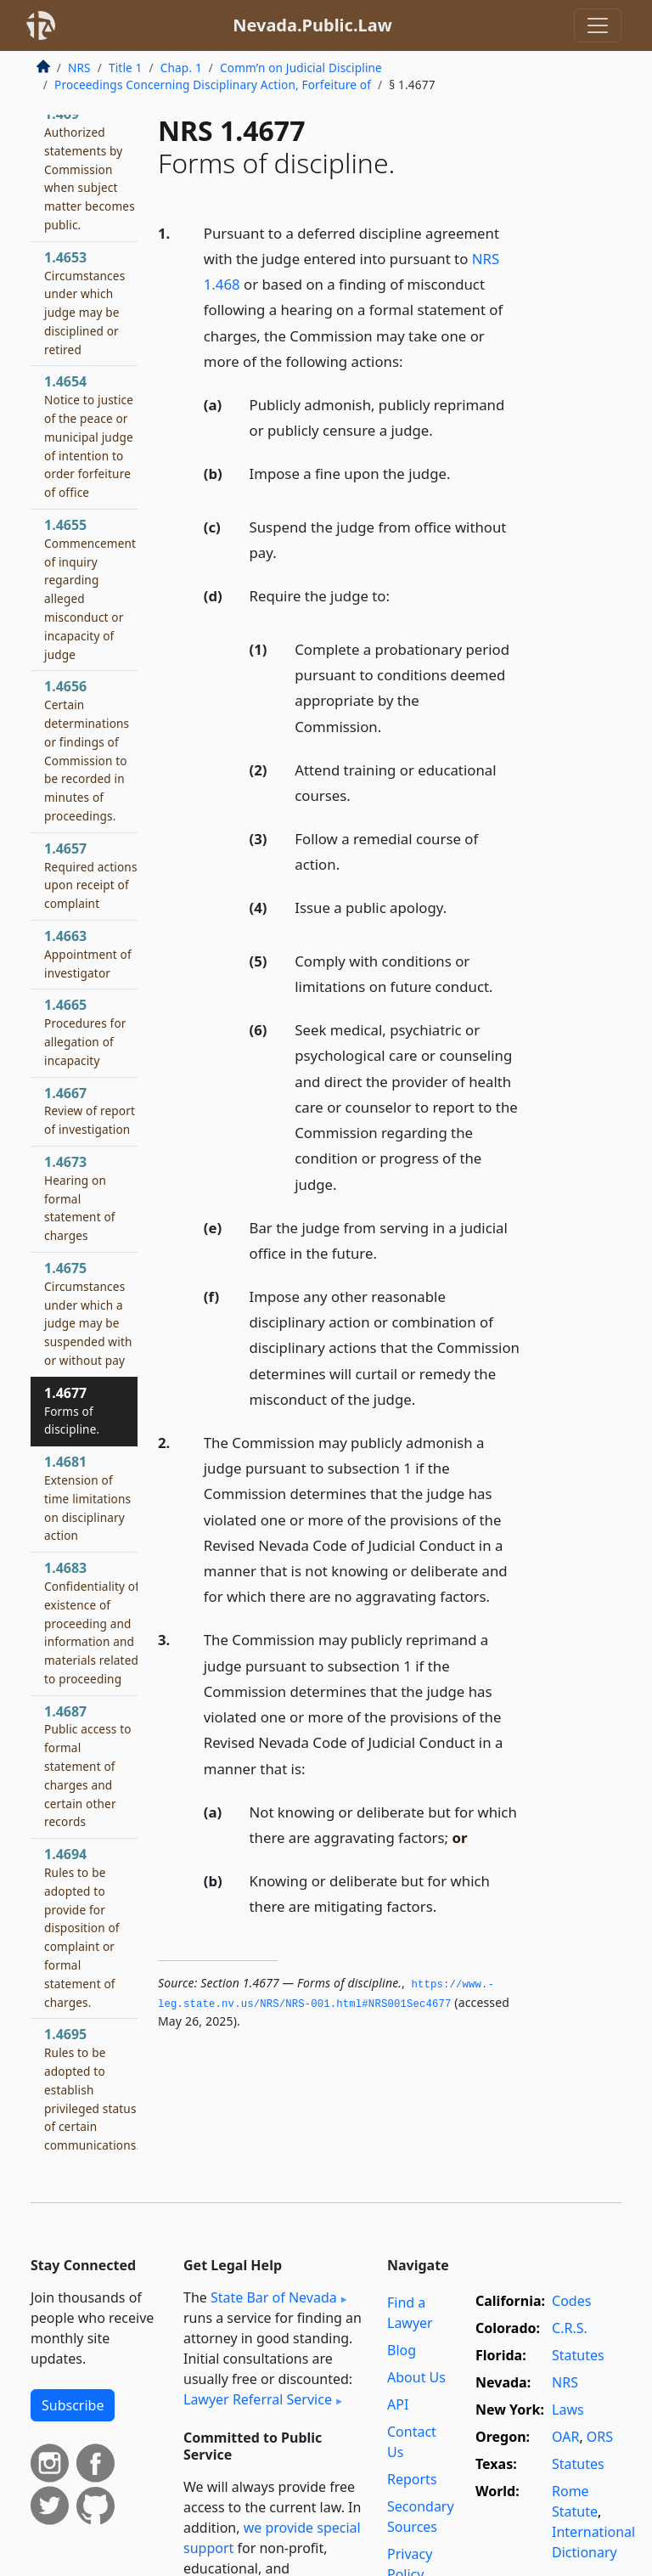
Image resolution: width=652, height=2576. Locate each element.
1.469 (89, 168)
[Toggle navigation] (597, 25)
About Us (416, 2377)
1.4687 (88, 1766)
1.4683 (91, 1623)
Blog (401, 2350)
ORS (600, 2436)
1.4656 (86, 750)
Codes (571, 2300)
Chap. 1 (181, 67)
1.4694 (82, 1927)
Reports (412, 2479)
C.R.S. (569, 2328)
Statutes (578, 2355)
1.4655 (90, 589)
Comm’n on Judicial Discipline (301, 67)
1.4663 (88, 954)
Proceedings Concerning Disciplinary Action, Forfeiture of (212, 84)
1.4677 (71, 1411)
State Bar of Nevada (274, 2297)
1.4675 (88, 1313)
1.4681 (87, 1497)
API (397, 2404)
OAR (565, 2436)
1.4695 (91, 2089)
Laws (568, 2409)
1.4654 (88, 436)
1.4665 (85, 1031)
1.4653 (84, 303)
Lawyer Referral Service (257, 2399)
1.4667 (89, 1111)
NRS (79, 67)
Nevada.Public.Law (312, 25)
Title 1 (126, 67)
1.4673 (79, 1198)
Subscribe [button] (73, 2405)
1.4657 (91, 875)
